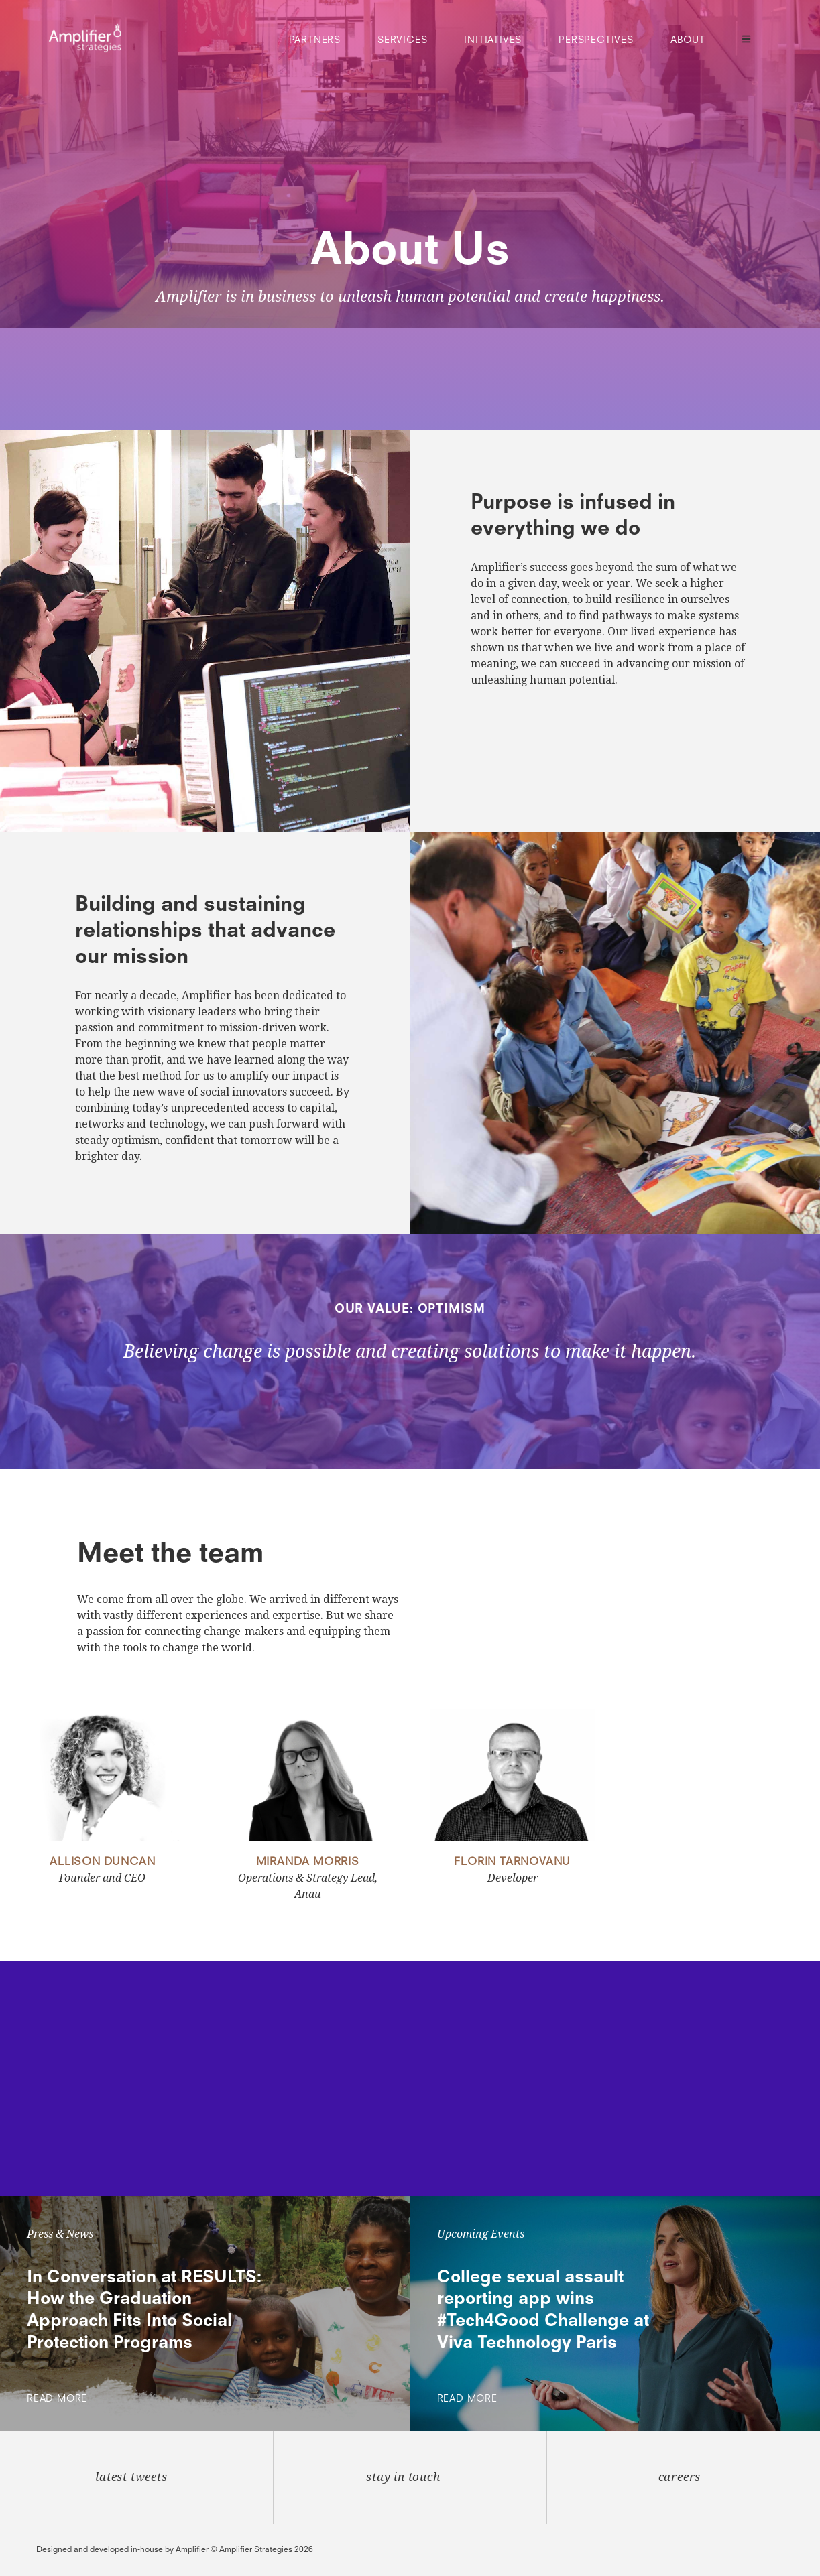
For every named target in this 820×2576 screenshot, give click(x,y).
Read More (60, 2399)
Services (402, 40)
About (687, 40)
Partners (315, 40)
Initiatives (493, 40)
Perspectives (596, 40)
